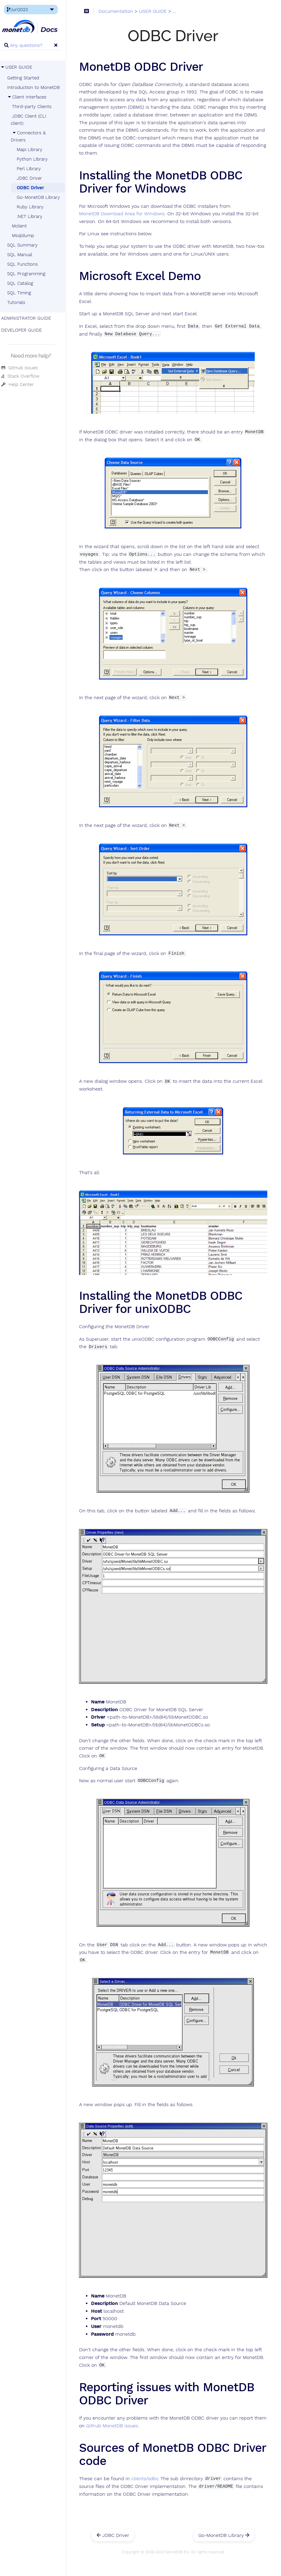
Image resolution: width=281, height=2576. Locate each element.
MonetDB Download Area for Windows (126, 214)
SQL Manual (22, 254)
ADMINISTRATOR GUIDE (30, 318)
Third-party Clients (35, 106)
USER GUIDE (20, 67)
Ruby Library (33, 207)
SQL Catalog (23, 283)
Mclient (22, 226)
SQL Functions (25, 264)
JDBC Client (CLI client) (32, 119)
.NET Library (33, 216)
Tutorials (19, 302)
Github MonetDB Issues (129, 2416)
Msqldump (26, 235)
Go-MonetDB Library (41, 197)
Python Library (35, 159)
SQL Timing (22, 293)
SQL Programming (29, 273)
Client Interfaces (30, 97)
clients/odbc (149, 2469)
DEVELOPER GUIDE (25, 330)
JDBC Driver (32, 178)
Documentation (119, 11)
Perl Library (32, 168)
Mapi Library (33, 149)
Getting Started (26, 78)
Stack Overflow (24, 376)
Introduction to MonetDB (36, 87)
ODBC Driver (33, 187)
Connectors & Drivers (31, 136)
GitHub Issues (23, 367)
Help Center (21, 384)
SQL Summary (25, 245)
